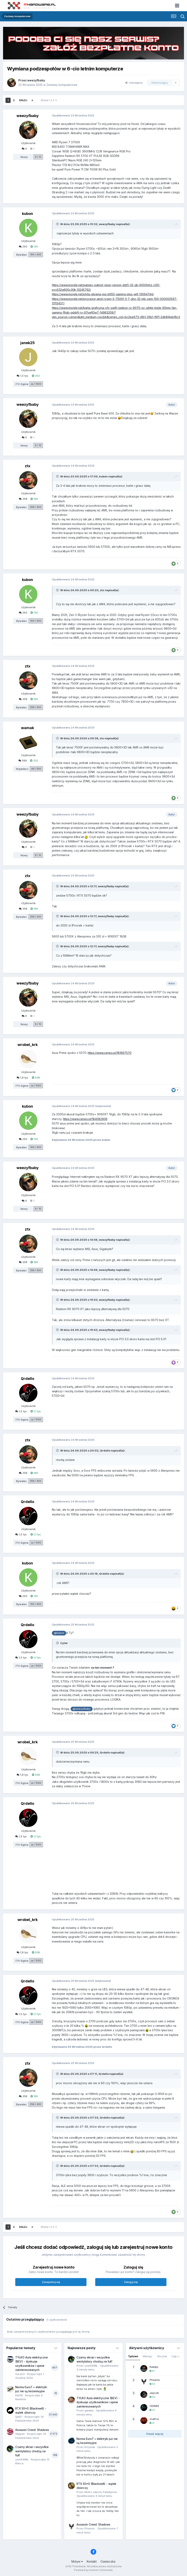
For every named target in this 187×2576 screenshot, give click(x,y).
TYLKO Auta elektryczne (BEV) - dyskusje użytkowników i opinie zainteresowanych (98, 2402)
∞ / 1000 (36, 383)
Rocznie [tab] (162, 2356)
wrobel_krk (27, 1044)
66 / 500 (36, 768)
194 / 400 (35, 254)
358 (23, 498)
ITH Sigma (21, 384)
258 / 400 (35, 507)
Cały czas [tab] (177, 2356)
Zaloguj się (131, 2282)
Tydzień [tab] (133, 2356)
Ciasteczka (108, 2561)
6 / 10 (38, 156)
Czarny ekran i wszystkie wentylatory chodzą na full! (32, 2451)
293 (23, 246)
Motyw (77, 2561)
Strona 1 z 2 (49, 100)
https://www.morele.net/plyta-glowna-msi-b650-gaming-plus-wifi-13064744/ (103, 294)
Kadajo (154, 2366)
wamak (27, 728)
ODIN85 (154, 2406)
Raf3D (19, 2395)
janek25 (27, 343)
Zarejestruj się (51, 2282)
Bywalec (21, 254)
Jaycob (154, 2392)
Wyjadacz (22, 768)
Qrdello (27, 1378)
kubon (27, 213)
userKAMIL (22, 2459)
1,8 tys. (23, 1077)
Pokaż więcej (154, 2433)
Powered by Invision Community (93, 2570)
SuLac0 (20, 2374)
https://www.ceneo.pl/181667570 (109, 1052)
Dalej (23, 100)
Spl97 (18, 2416)
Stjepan (20, 2433)
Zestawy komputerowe (61, 84)
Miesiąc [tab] (147, 2356)
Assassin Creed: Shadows (32, 2430)
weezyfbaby (36, 80)
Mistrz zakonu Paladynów (100, 2492)
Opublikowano (94, 2495)
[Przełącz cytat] (58, 224)
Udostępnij (133, 82)
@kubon (59, 1632)
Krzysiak (89, 2447)
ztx (27, 466)
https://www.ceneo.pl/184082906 (85, 1119)
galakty (89, 2410)
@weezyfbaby (82, 1708)
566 (23, 760)
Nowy (24, 157)
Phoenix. (89, 2528)
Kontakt (92, 2561)
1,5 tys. (23, 375)
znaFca (154, 2419)
